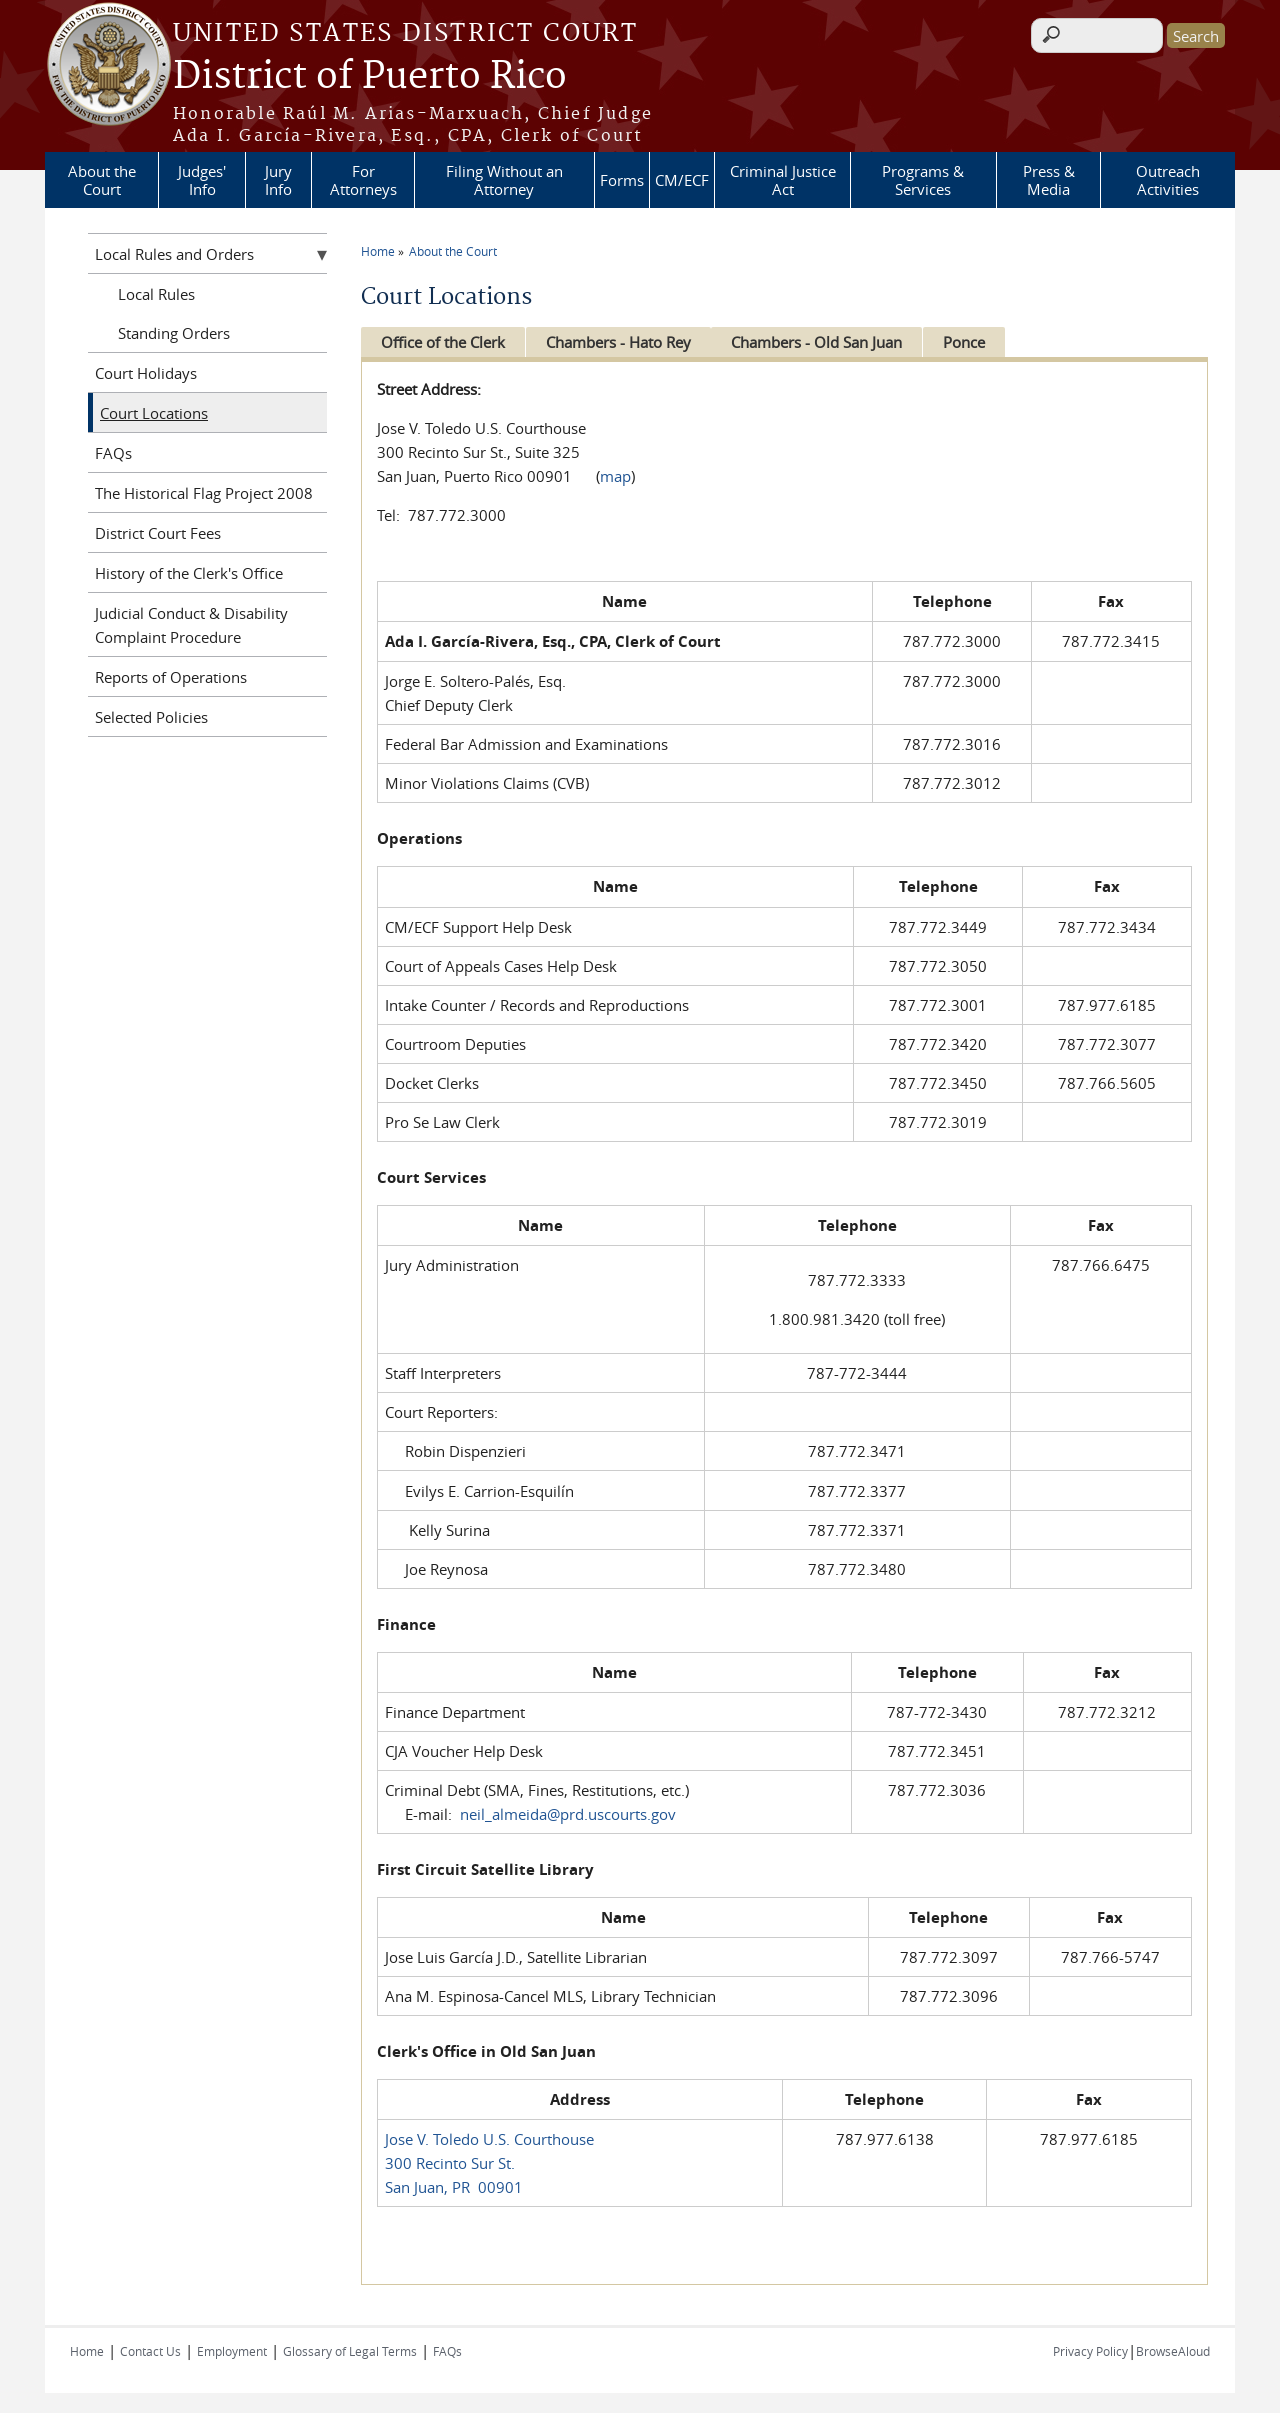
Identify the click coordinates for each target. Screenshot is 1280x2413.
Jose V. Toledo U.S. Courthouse (489, 2139)
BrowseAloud (1173, 2351)
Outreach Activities (1168, 180)
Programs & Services (923, 180)
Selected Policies (151, 717)
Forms (622, 180)
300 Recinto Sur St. (450, 2163)
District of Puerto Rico (370, 77)
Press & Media (1049, 180)
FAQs (113, 453)
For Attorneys (363, 180)
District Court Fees (158, 533)
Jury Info (278, 180)
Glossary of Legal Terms (350, 2351)
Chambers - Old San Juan (825, 342)
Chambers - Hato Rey (622, 342)
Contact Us (150, 2351)
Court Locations (154, 413)
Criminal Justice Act (783, 180)
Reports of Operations (171, 677)
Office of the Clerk (443, 342)
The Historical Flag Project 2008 (204, 493)
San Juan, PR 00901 (454, 2187)
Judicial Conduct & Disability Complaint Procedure (191, 625)
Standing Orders (174, 333)
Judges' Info (202, 180)
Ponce (977, 342)
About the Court (102, 180)
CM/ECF (682, 180)
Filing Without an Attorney (504, 180)
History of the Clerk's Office (189, 573)
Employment (232, 2351)
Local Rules (156, 294)
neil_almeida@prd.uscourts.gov (568, 1814)
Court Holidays (146, 373)
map (615, 476)
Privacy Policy (1090, 2351)
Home (378, 251)
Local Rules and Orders (174, 254)
